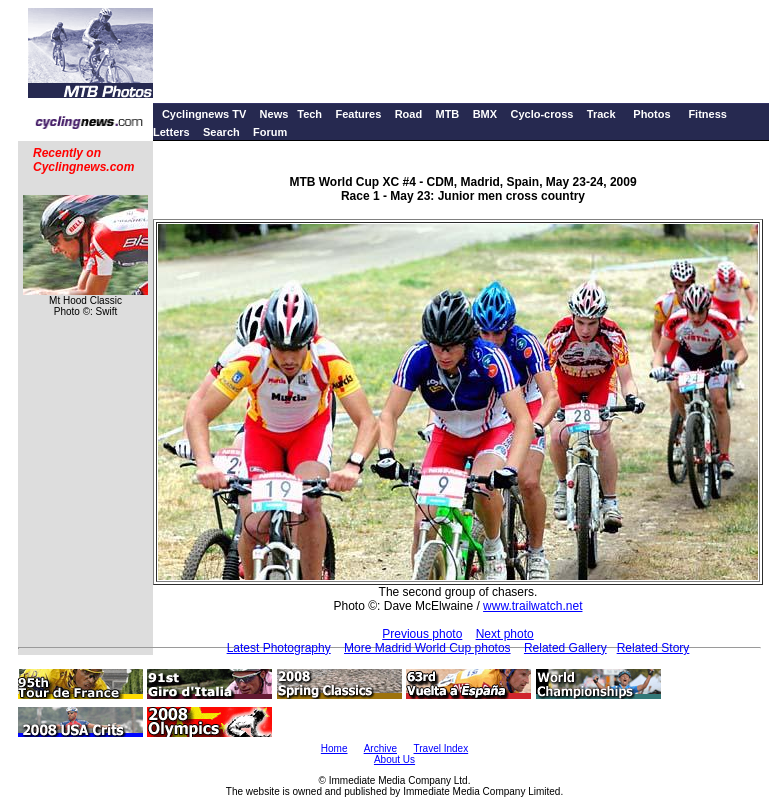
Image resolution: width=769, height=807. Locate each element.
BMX (485, 114)
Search (221, 132)
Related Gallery (565, 648)
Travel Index (441, 748)
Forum (270, 132)
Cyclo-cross (541, 114)
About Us (394, 759)
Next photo (505, 634)
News (274, 114)
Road (409, 114)
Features (358, 114)
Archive (380, 748)
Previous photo (422, 634)
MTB (447, 114)
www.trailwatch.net (532, 606)
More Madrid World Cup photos (427, 648)
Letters (171, 132)
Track (601, 114)
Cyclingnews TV (204, 114)
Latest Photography (279, 648)
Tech (309, 114)
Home (334, 748)
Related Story (653, 648)
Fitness (707, 114)
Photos (651, 114)
